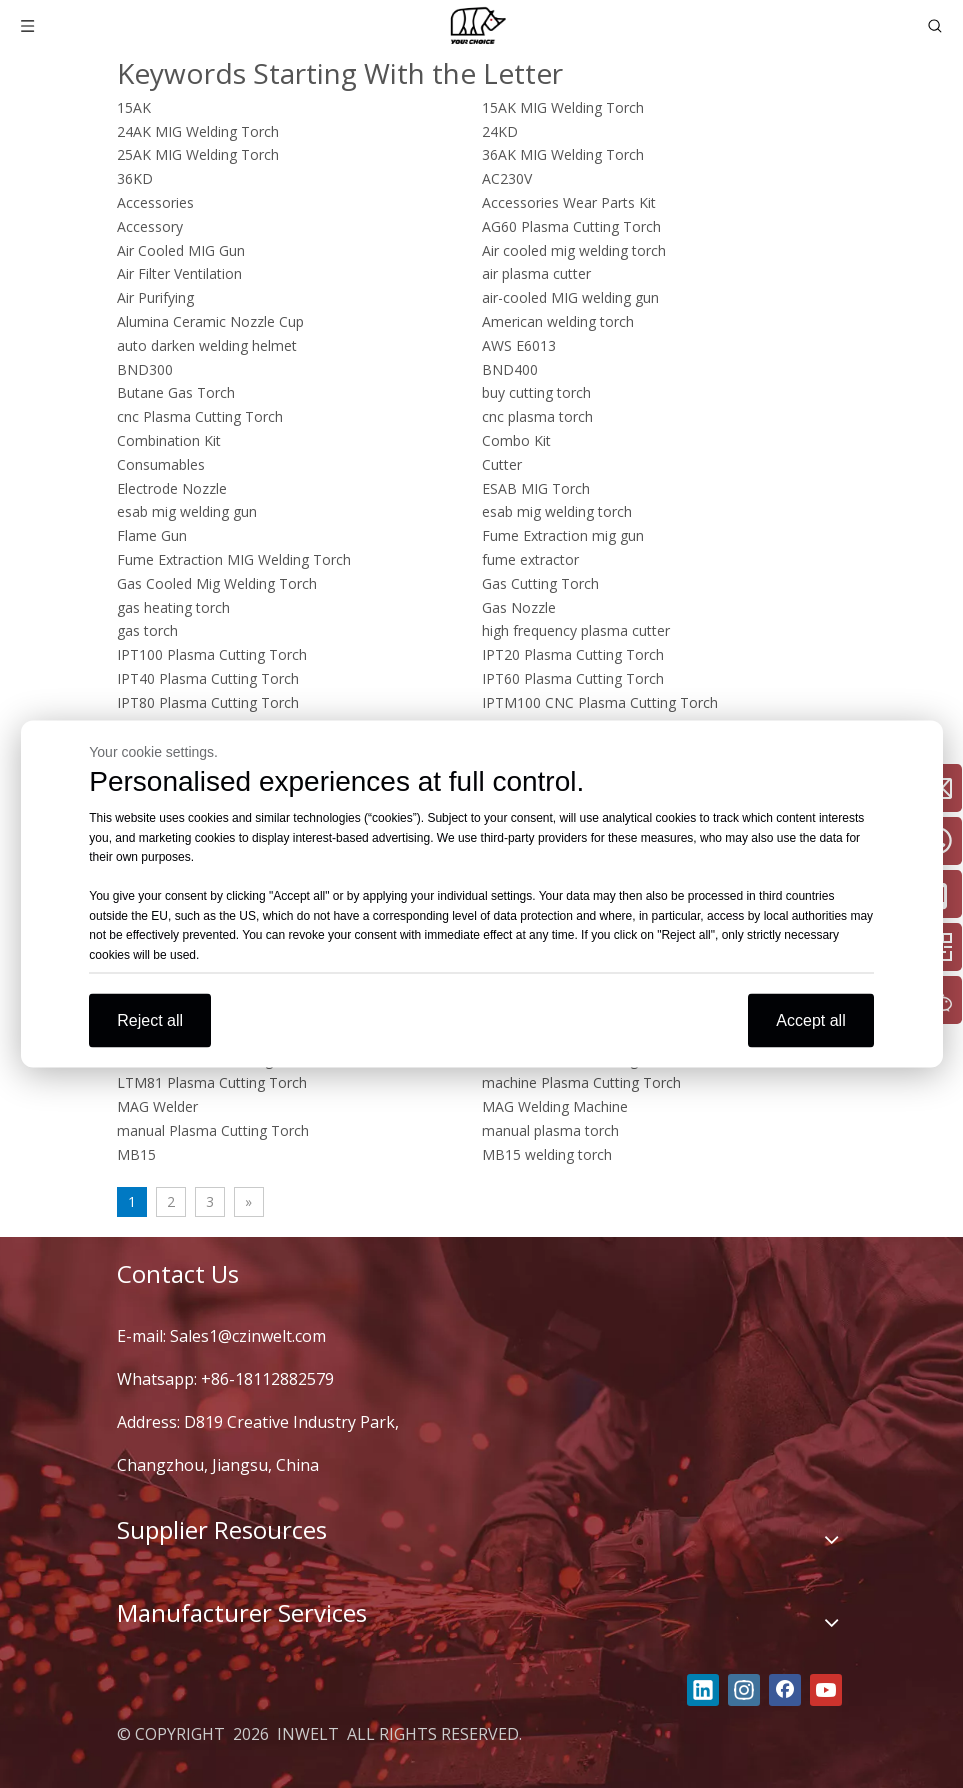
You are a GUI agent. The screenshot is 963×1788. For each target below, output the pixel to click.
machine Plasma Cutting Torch (581, 1082)
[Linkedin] (703, 1690)
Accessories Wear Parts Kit (569, 202)
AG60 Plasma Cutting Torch (571, 226)
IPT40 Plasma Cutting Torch (208, 678)
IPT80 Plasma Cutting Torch (208, 702)
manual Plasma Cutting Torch (213, 1130)
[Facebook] (785, 1690)
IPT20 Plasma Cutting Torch (573, 654)
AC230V (507, 178)
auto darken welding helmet (207, 345)
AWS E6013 (519, 345)
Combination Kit (169, 440)
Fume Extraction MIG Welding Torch (234, 559)
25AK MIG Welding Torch (198, 154)
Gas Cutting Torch (540, 583)
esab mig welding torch (557, 511)
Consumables (161, 464)
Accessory (150, 226)
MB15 (136, 1154)
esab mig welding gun (187, 511)
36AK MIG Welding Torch (563, 154)
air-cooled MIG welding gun (570, 297)
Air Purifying (155, 297)
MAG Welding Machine (555, 1106)
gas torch (147, 630)
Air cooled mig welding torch (574, 250)
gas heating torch (173, 607)
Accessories (155, 202)
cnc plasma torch (537, 416)
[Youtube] (826, 1690)
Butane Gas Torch (176, 392)
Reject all (150, 1020)
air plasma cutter (536, 273)
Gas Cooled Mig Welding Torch (217, 583)
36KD (135, 178)
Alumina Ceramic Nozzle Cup (210, 321)
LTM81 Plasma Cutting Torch (212, 1082)
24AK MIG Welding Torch (198, 131)
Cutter (502, 464)
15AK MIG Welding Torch (563, 107)
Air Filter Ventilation (179, 273)
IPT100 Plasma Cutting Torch (212, 654)
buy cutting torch (536, 392)
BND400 (510, 369)
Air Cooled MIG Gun (181, 250)
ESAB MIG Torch (536, 488)
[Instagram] (744, 1690)
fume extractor (530, 559)
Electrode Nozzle (172, 488)
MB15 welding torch (547, 1154)
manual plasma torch (550, 1130)
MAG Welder (157, 1106)
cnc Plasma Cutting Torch (200, 416)
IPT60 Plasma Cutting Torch (573, 678)
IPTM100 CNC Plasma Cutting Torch (600, 702)
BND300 (145, 369)
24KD (500, 131)
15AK (134, 107)
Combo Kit (516, 440)
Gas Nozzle (519, 607)
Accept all (810, 1020)
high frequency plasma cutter (576, 630)
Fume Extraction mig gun (563, 535)
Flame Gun (152, 535)
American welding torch (558, 321)
